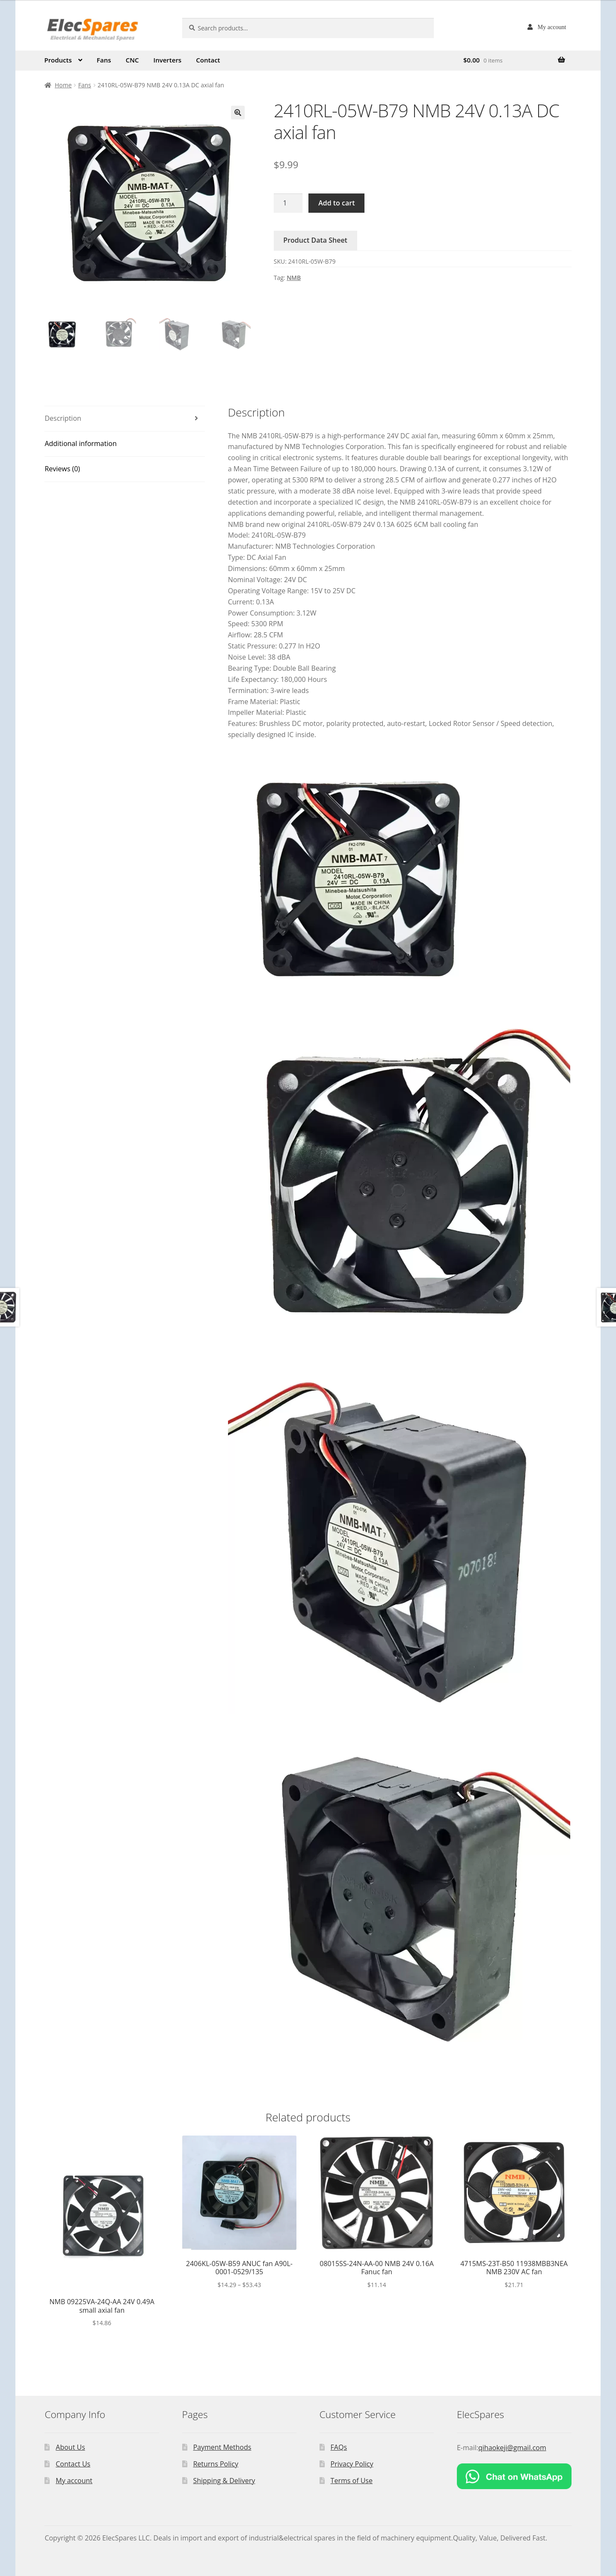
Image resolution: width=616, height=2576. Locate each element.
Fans (104, 60)
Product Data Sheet (315, 240)
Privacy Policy (352, 2464)
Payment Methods (222, 2447)
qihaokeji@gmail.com (512, 2447)
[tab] (124, 418)
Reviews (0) (62, 468)
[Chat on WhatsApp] (514, 2476)
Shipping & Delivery (224, 2480)
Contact (208, 60)
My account (552, 27)
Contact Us (73, 2464)
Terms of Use (352, 2480)
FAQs (339, 2447)
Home (63, 85)
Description (62, 418)
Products (57, 60)
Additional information (80, 443)
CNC (132, 60)
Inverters (168, 60)
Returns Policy (215, 2464)
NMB (294, 278)
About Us (70, 2447)
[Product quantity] (288, 203)
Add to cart (336, 203)
